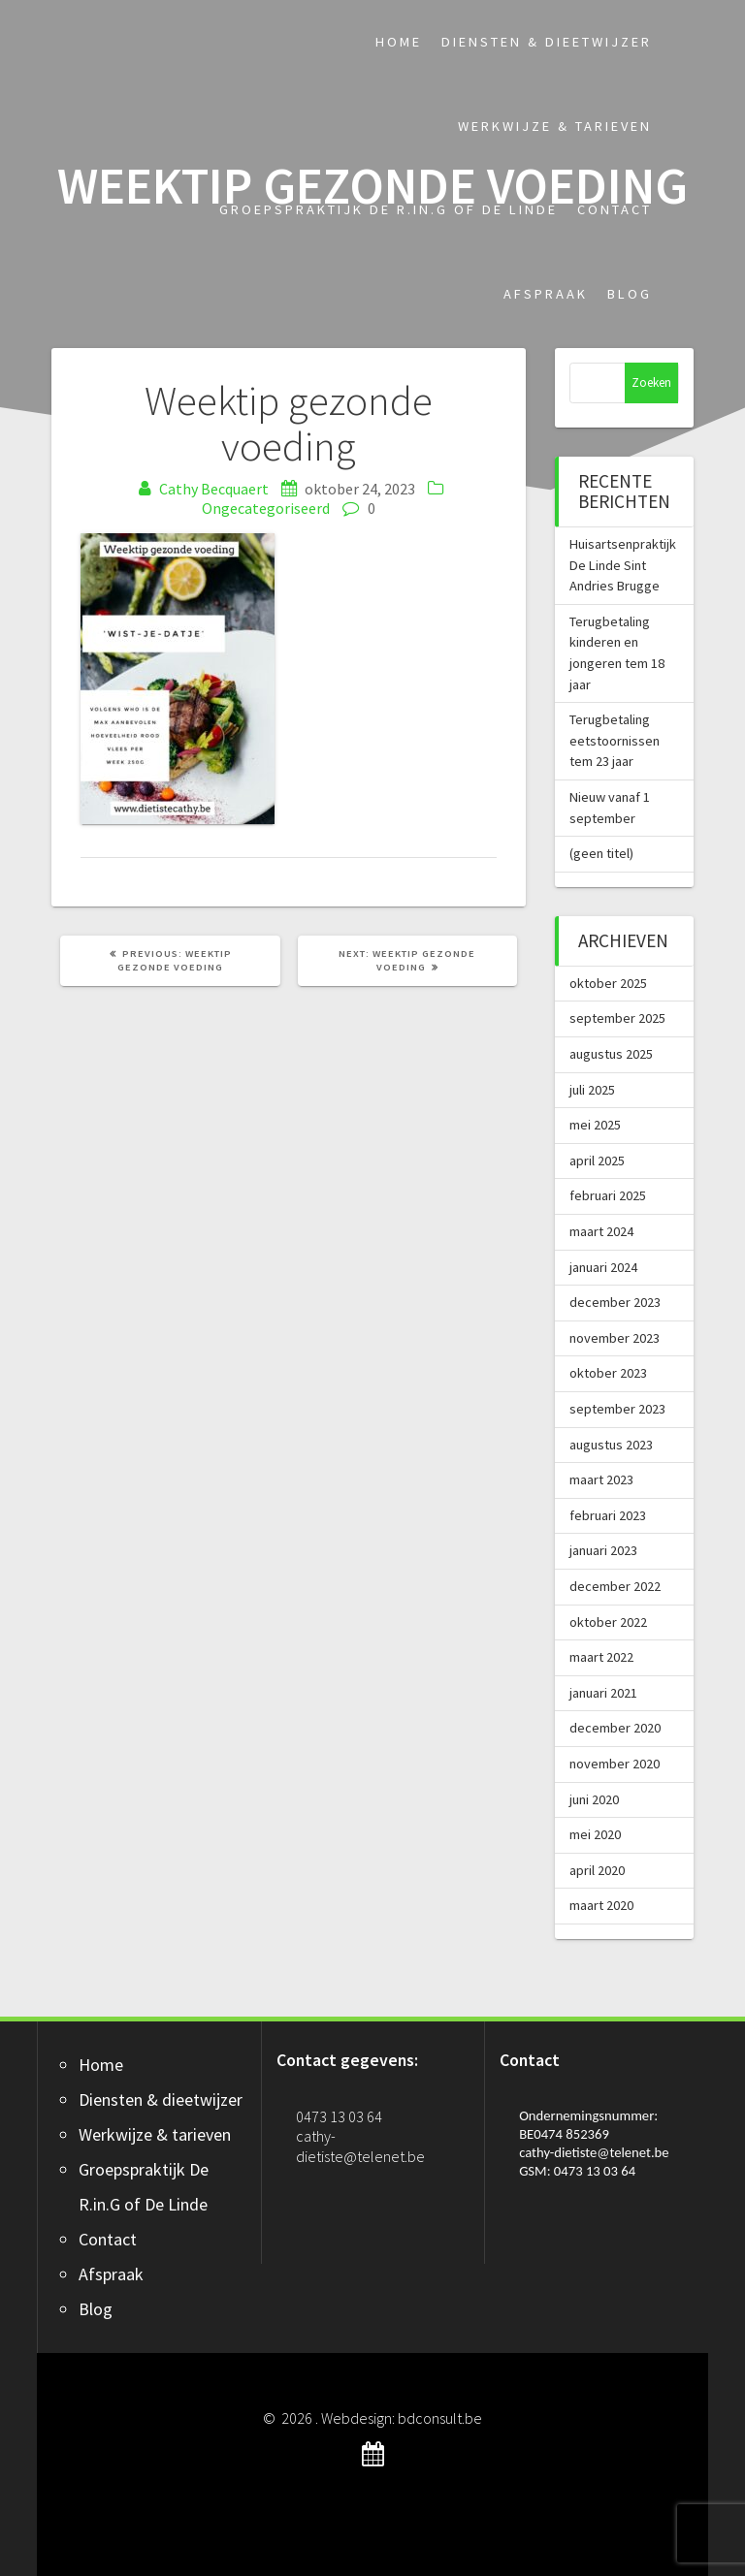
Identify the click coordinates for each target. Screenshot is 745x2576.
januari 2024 (603, 1267)
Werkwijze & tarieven (555, 126)
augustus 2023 (611, 1444)
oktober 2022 (608, 1622)
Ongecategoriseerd (266, 508)
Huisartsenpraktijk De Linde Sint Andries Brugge (622, 564)
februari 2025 (607, 1195)
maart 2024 (601, 1231)
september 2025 (617, 1018)
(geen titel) (601, 853)
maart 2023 (601, 1479)
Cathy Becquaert (214, 488)
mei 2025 (595, 1124)
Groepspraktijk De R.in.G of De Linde (388, 209)
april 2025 (597, 1160)
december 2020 (615, 1727)
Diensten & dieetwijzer (546, 41)
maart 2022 (601, 1657)
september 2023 (617, 1408)
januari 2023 (603, 1550)
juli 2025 (592, 1089)
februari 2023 (607, 1515)
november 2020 (614, 1763)
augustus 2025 (611, 1054)
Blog (629, 293)
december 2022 (615, 1586)
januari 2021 (603, 1692)
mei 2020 (595, 1834)
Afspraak (545, 293)
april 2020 (597, 1870)
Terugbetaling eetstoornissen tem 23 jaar (614, 740)
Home (398, 41)
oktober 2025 (608, 983)
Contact (614, 209)
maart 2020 (601, 1905)
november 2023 (614, 1338)
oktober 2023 (608, 1373)
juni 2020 (594, 1799)
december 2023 (615, 1302)
